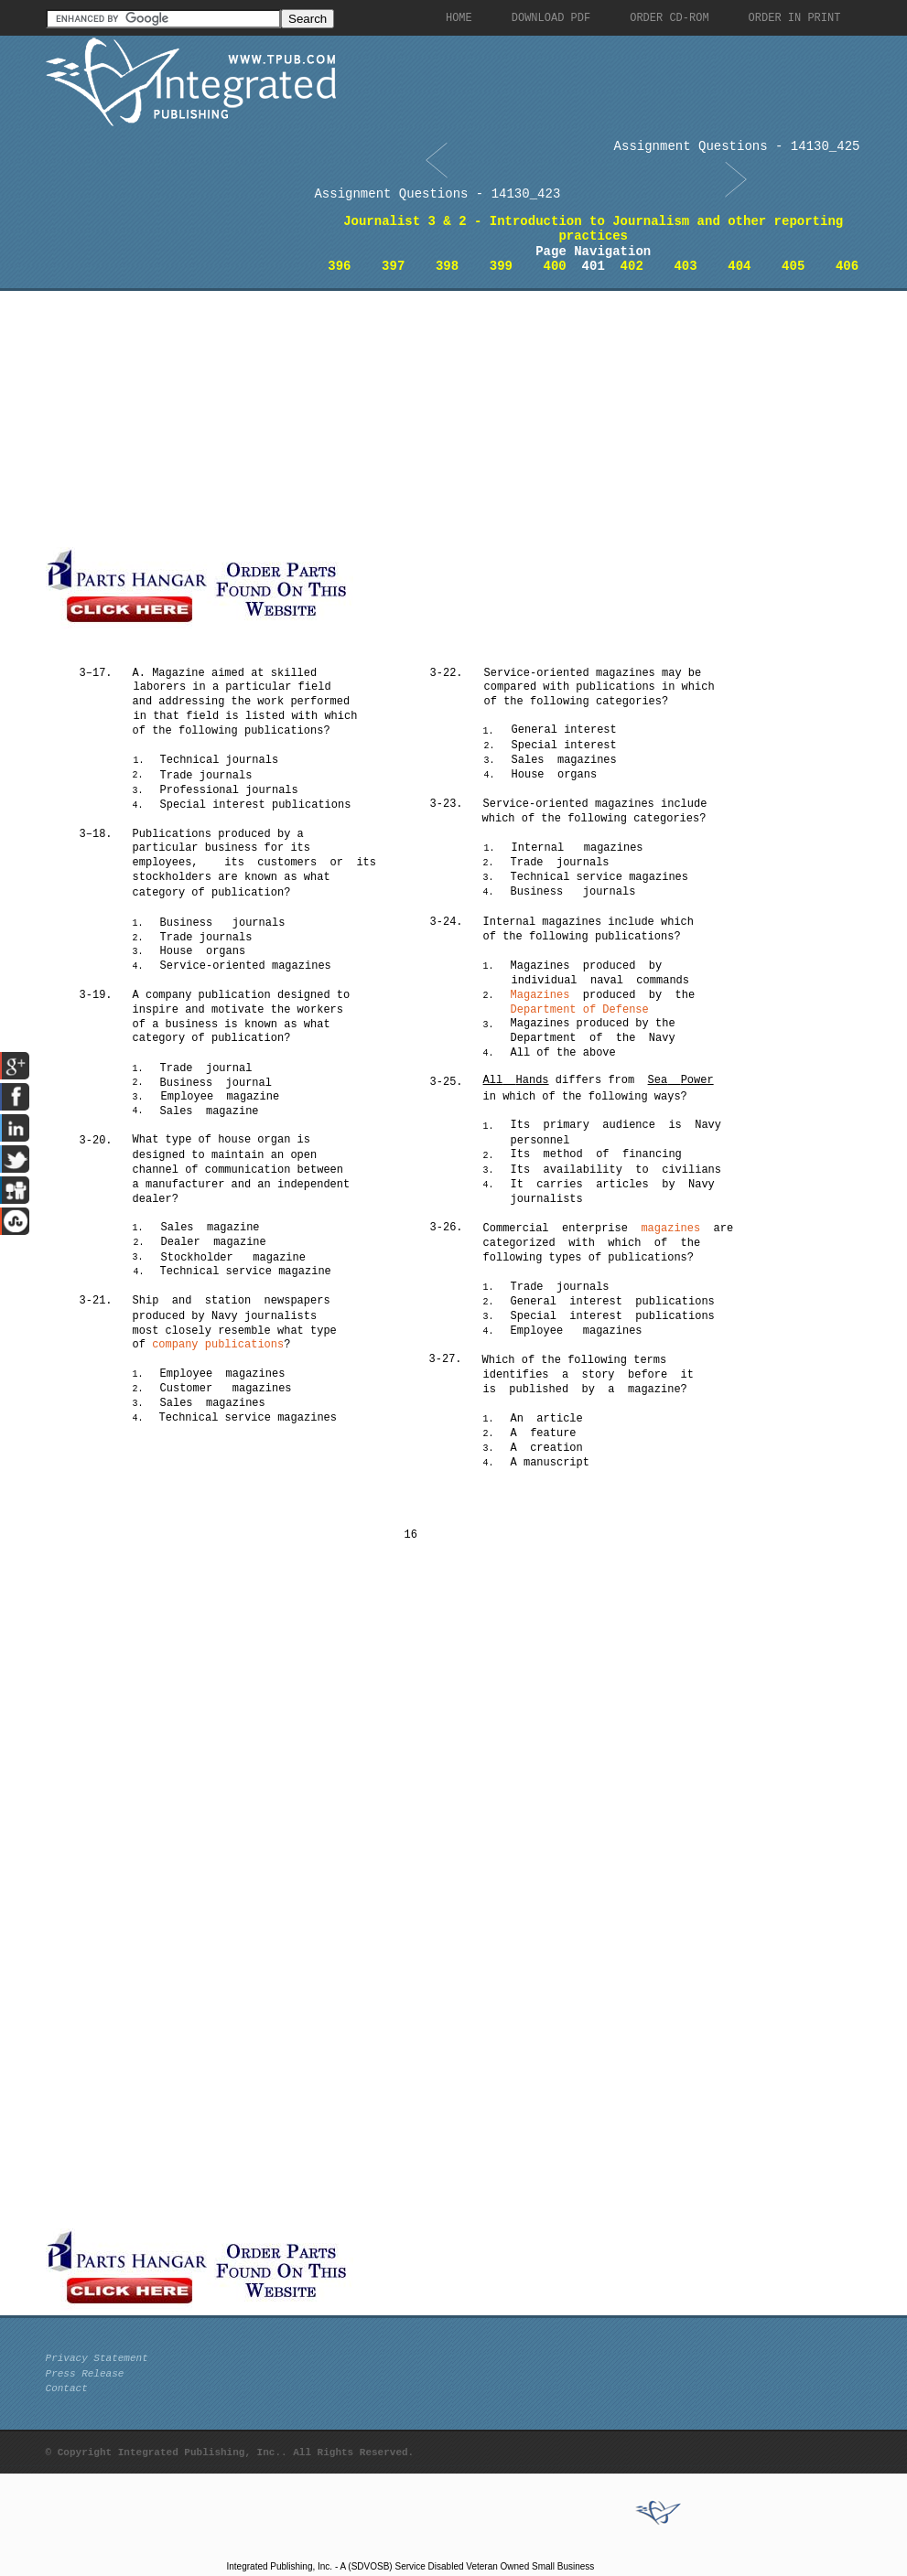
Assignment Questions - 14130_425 (737, 146)
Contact (67, 2388)
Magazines (540, 995)
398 (447, 266)
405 (793, 266)
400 (555, 266)
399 (501, 266)
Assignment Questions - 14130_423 (437, 194)
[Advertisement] (435, 419)
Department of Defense (580, 1010)
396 (339, 266)
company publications (218, 1344)
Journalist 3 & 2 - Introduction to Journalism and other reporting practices (593, 229)
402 (632, 266)
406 (847, 266)
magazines (670, 1228)
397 (393, 266)
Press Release (85, 2373)
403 (685, 266)
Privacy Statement (97, 2358)
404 (739, 266)
